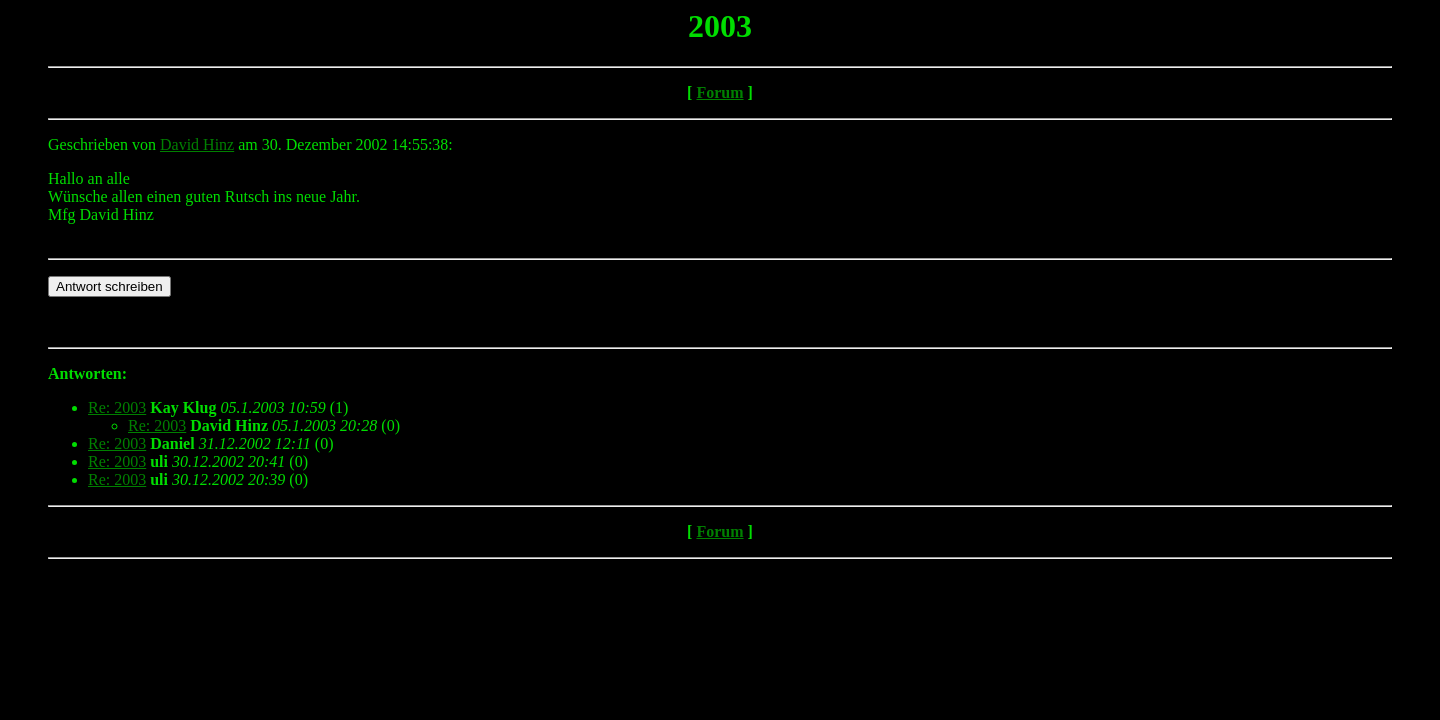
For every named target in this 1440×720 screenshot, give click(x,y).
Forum (719, 92)
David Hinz (197, 144)
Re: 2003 (117, 407)
